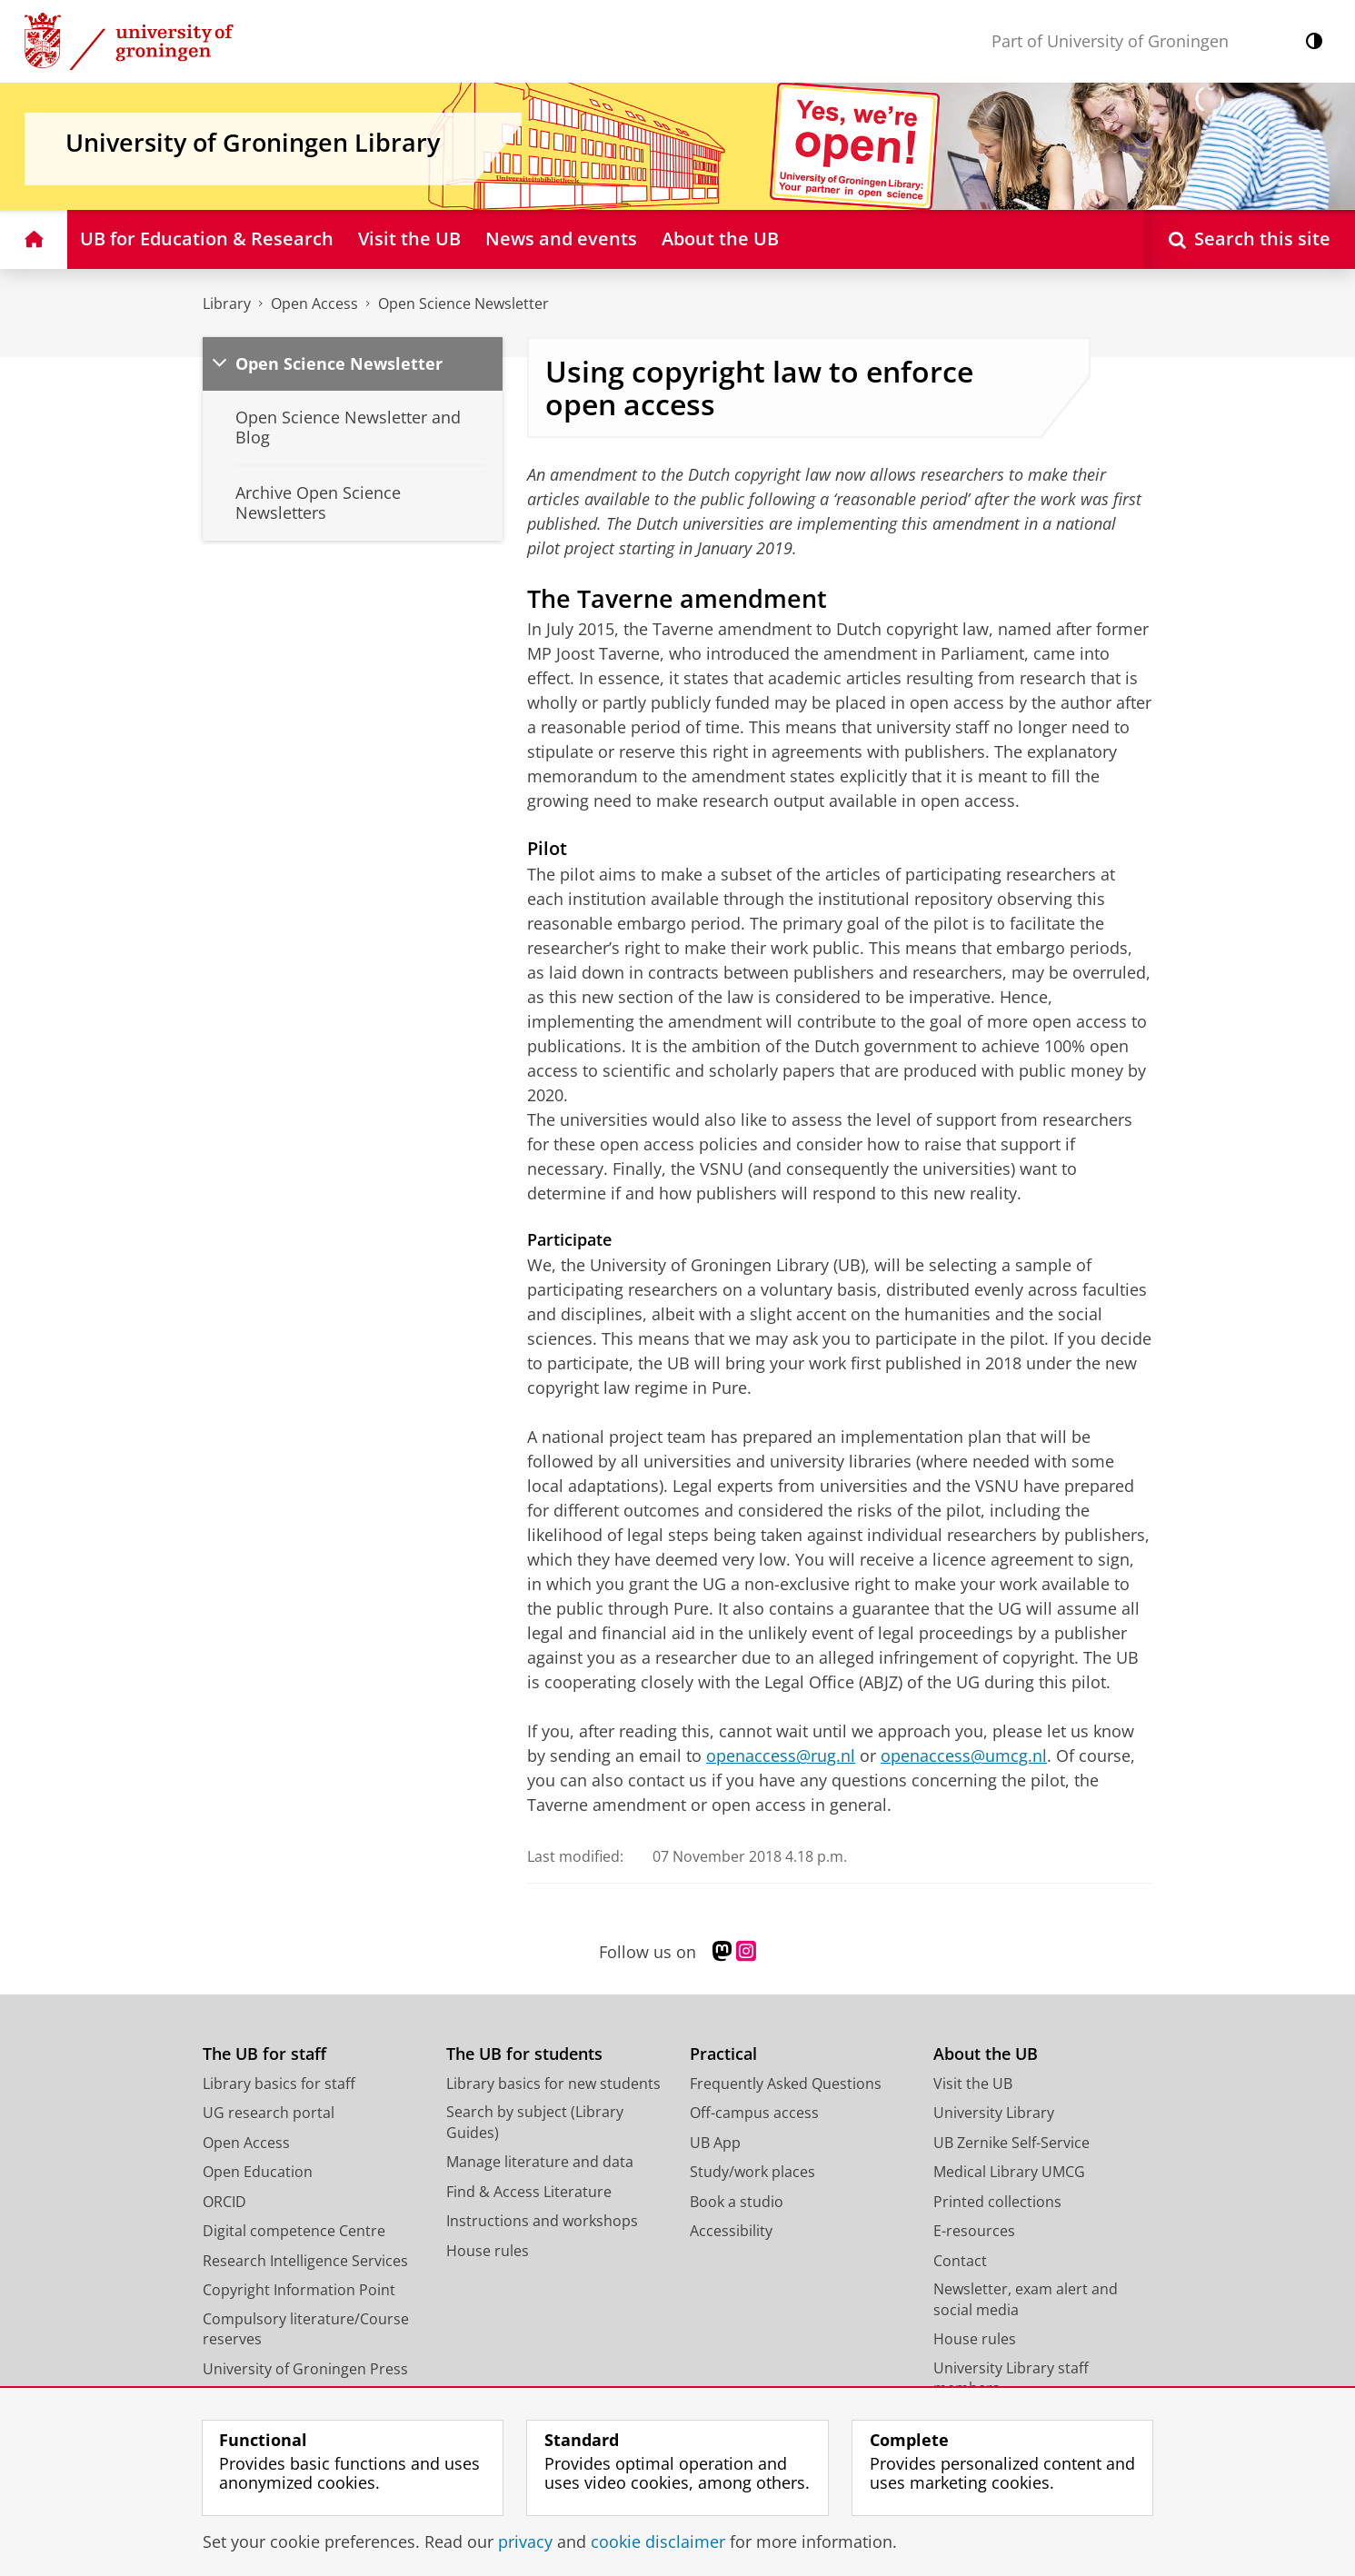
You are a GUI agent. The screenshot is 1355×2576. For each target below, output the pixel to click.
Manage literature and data (539, 2162)
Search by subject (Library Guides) (534, 2122)
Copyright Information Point (299, 2290)
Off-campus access (754, 2113)
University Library (993, 2113)
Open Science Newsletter (463, 303)
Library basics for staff (279, 2084)
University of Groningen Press (305, 2369)
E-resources (974, 2231)
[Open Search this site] (1249, 239)
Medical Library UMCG (1009, 2172)
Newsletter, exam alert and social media (1025, 2299)
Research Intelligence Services (305, 2261)
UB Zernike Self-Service (1011, 2143)
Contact (960, 2261)
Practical (723, 2054)
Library (227, 303)
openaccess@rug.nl (780, 1755)
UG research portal (268, 2113)
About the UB (985, 2054)
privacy (525, 2541)
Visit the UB (972, 2084)
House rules (487, 2251)
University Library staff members (1011, 2378)
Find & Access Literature (529, 2192)
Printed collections (997, 2202)
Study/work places (752, 2172)
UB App (715, 2143)
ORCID (224, 2202)
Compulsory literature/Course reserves (306, 2329)
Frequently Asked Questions (786, 2084)
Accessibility (731, 2231)
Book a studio (736, 2202)
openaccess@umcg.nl (964, 1755)
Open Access (314, 303)
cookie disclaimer (658, 2541)
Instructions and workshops (542, 2221)
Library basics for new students (553, 2084)
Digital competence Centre (294, 2231)
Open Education (258, 2172)
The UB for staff (264, 2054)
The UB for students (524, 2054)
